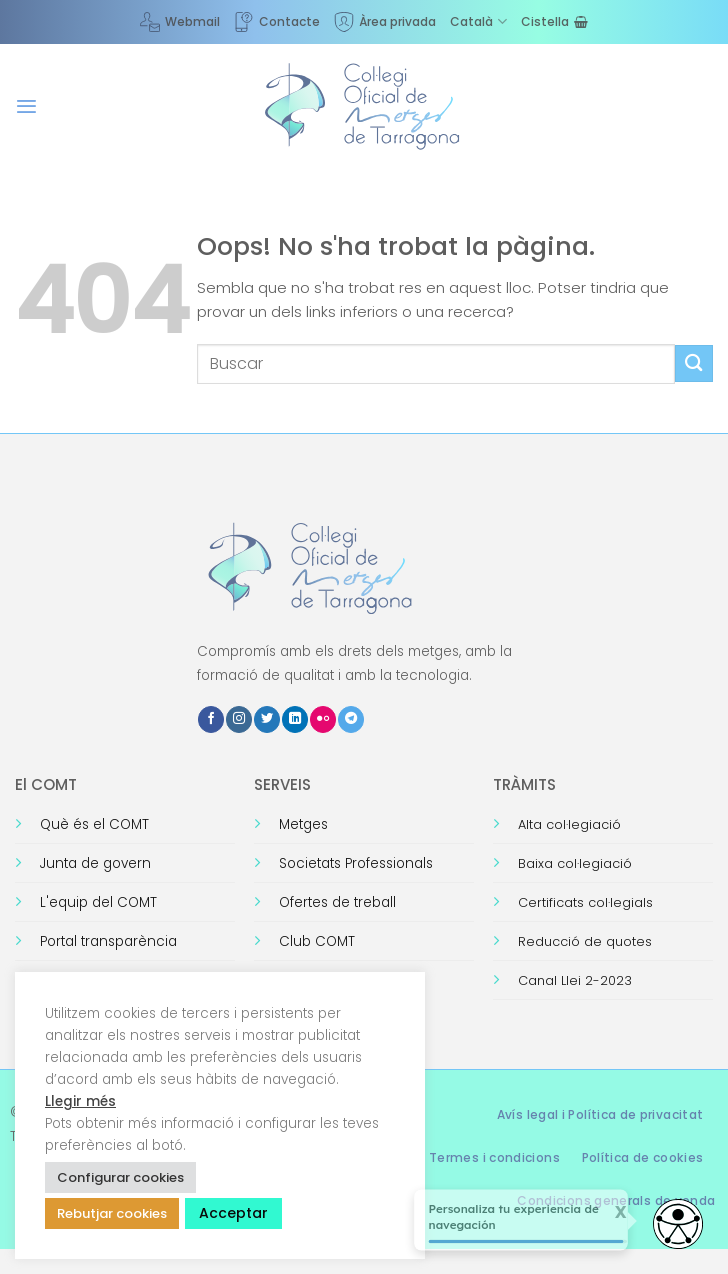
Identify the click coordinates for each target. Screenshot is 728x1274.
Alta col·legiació (569, 824)
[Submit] (694, 363)
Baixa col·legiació (575, 863)
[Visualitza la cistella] (554, 21)
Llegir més (80, 1101)
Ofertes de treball (337, 902)
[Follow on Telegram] (351, 719)
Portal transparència (108, 941)
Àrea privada (385, 22)
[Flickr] (323, 719)
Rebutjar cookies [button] (112, 1213)
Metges (303, 824)
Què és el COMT (94, 824)
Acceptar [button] (233, 1213)
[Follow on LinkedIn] (295, 719)
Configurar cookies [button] (120, 1177)
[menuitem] (478, 21)
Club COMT (317, 941)
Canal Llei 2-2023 (575, 980)
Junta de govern (95, 863)
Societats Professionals (356, 863)
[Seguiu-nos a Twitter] (267, 719)
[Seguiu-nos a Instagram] (239, 719)
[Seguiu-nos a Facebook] (211, 719)
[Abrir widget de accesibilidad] (678, 1224)
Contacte (277, 22)
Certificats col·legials (585, 902)
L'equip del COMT (98, 902)
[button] (26, 106)
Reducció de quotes (585, 941)
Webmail (180, 22)
